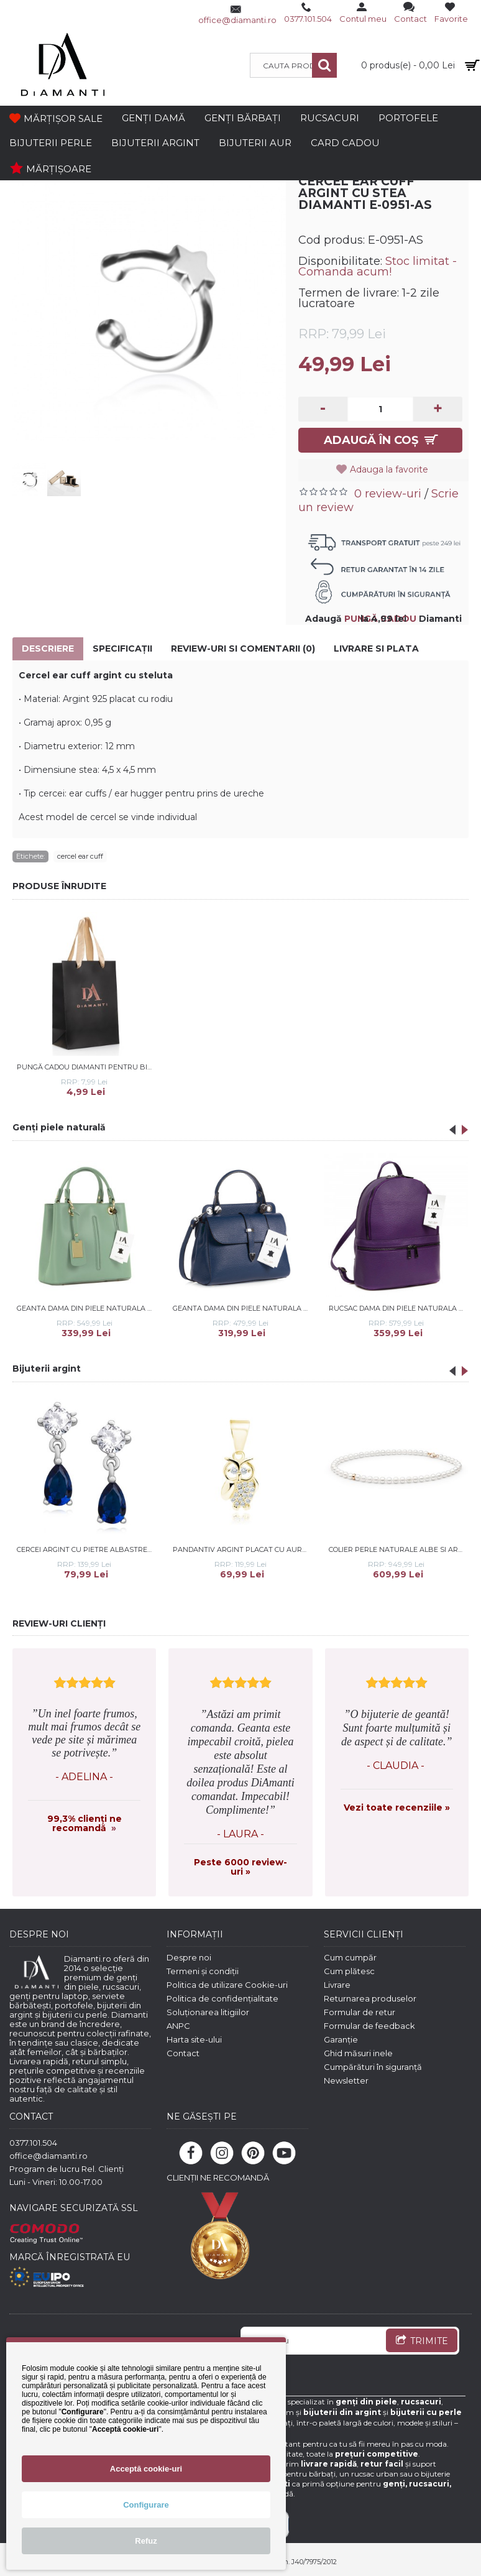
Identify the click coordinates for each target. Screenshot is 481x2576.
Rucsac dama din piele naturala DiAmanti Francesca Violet (398, 1308)
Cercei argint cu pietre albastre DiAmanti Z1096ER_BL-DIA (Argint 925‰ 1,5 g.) (86, 1549)
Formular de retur (359, 2012)
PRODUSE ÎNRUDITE (59, 886)
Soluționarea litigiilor (208, 2012)
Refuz (146, 2541)
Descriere (48, 648)
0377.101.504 (33, 2143)
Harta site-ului (194, 2039)
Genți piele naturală (59, 1127)
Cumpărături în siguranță (373, 2067)
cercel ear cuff (80, 856)
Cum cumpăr (350, 1957)
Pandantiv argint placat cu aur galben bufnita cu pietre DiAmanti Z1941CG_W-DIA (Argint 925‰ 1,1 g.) (242, 1549)
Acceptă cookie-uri (146, 2468)
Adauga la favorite (389, 469)
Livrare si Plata (376, 648)
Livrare (337, 1985)
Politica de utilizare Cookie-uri (227, 1985)
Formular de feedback (369, 2026)
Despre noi (189, 1957)
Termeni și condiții (203, 1971)
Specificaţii (122, 648)
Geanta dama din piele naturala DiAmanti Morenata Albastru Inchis (242, 1308)
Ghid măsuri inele (358, 2053)
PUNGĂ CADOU (380, 618)
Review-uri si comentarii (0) (243, 648)
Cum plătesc (349, 1971)
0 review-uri (387, 494)
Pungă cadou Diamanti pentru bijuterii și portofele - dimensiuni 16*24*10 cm (86, 1067)
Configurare (146, 2504)
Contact (183, 2053)
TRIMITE (421, 2341)
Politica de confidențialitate (222, 1998)
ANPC (178, 2026)
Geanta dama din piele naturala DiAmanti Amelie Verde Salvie (86, 1308)
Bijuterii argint (46, 1368)
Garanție (341, 2039)
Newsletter (346, 2080)
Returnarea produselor (370, 1998)
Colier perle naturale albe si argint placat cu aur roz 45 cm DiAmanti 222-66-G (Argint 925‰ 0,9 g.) (398, 1549)
